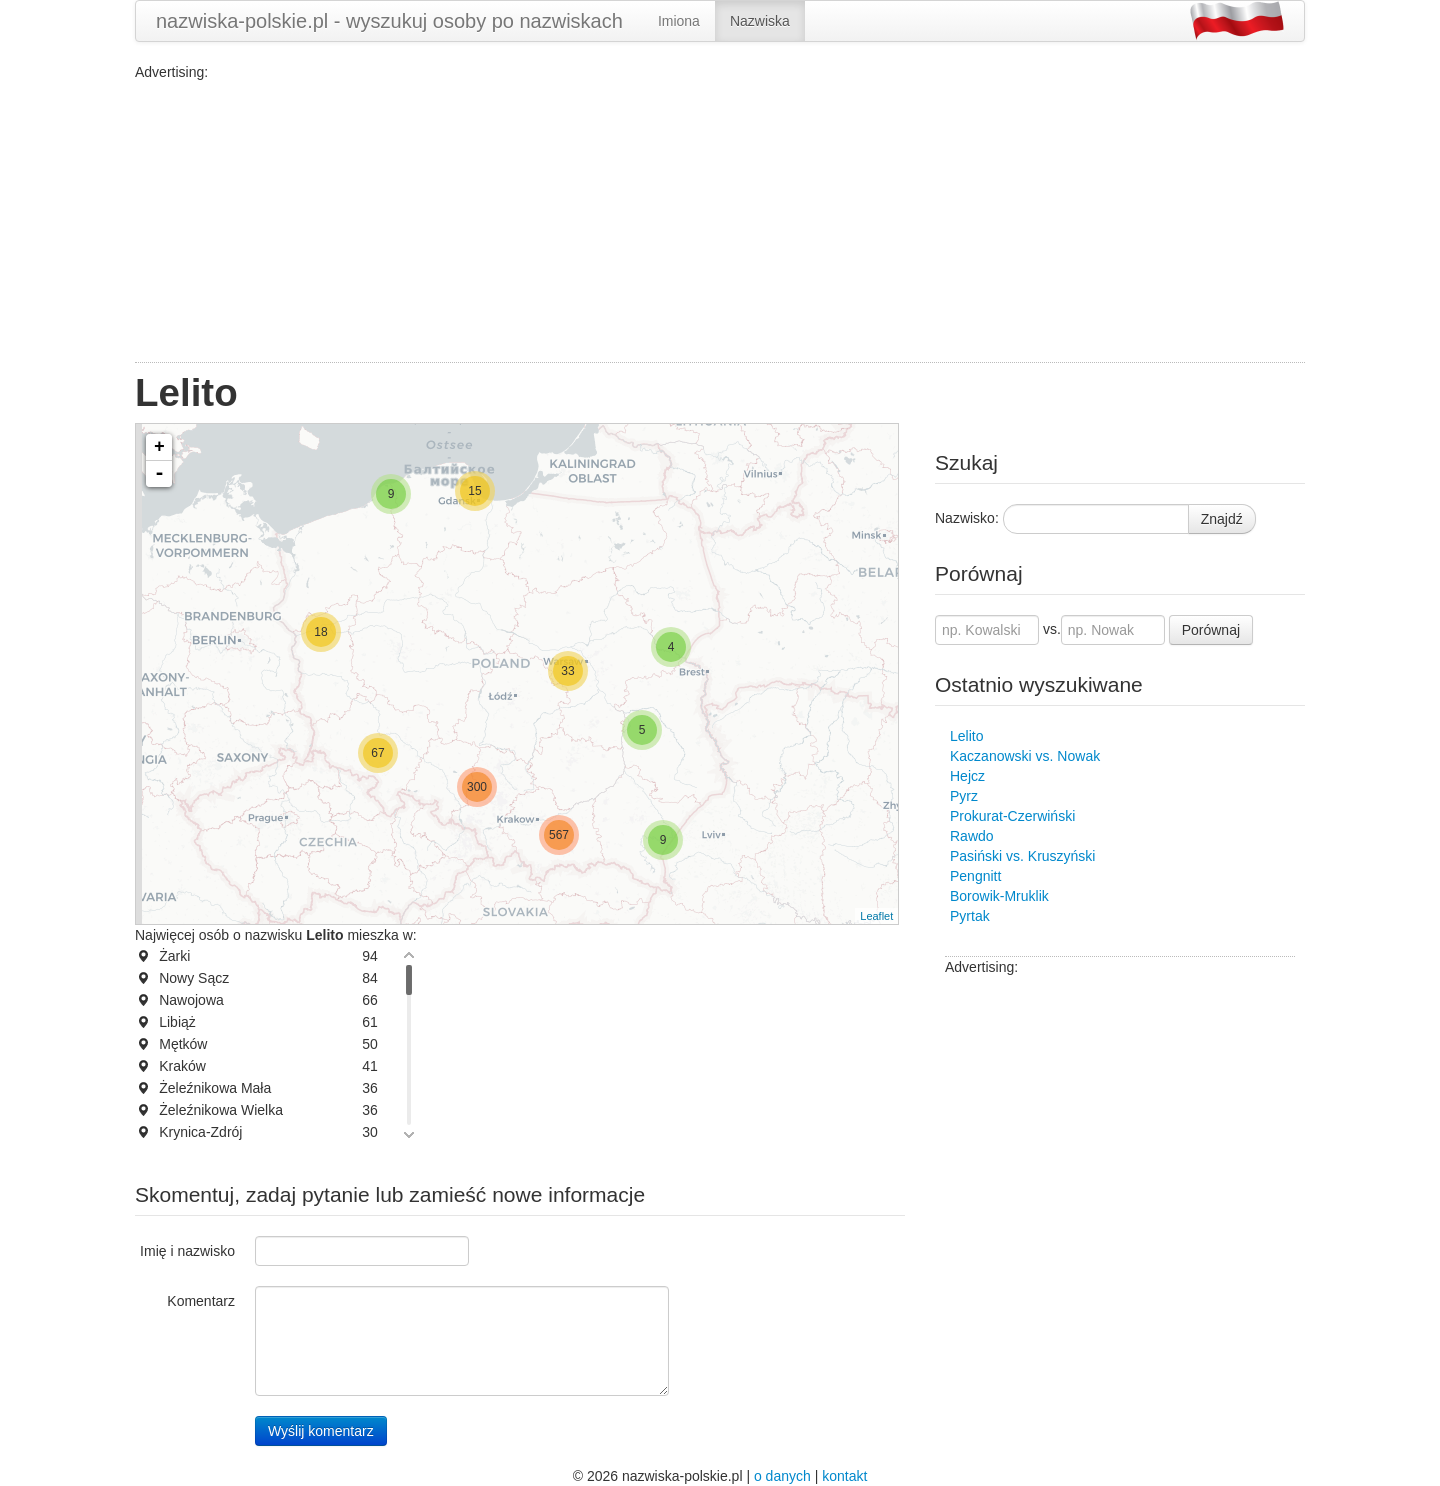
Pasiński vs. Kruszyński (1022, 856)
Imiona (679, 21)
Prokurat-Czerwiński (1012, 816)
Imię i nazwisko (187, 1251)
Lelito (966, 736)
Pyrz (964, 796)
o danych (782, 1476)
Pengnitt (975, 876)
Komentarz (201, 1301)
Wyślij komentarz (321, 1431)
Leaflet (876, 916)
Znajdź (1222, 519)
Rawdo (972, 836)
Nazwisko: (967, 518)
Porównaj (1211, 630)
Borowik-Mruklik (999, 896)
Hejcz (967, 776)
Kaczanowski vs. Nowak (1025, 756)
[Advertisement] (720, 222)
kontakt (844, 1476)
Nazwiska (760, 21)
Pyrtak (970, 916)
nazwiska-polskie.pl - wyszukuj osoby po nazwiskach (389, 21)
